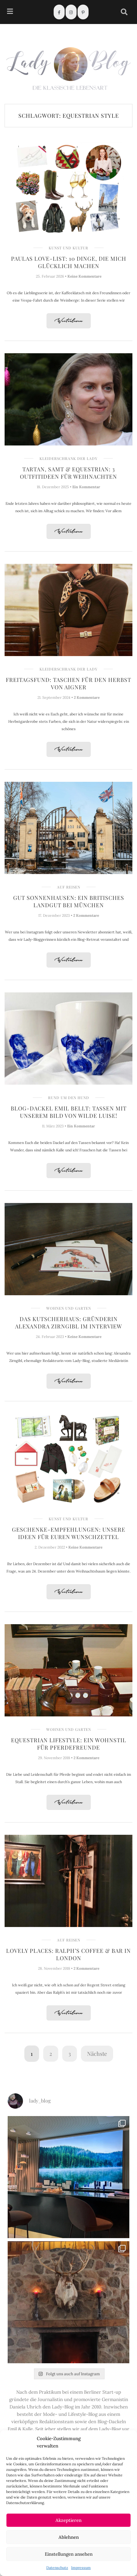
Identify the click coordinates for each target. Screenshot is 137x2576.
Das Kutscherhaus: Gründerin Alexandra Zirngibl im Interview (68, 1322)
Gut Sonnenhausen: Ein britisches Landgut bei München (68, 901)
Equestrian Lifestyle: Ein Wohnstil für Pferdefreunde (68, 1743)
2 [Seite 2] (50, 2053)
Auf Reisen (68, 886)
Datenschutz (57, 2567)
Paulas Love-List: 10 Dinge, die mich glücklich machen (68, 262)
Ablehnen (69, 2537)
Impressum (81, 2567)
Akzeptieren (68, 2520)
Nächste (97, 2053)
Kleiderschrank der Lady (68, 458)
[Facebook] (59, 12)
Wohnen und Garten (68, 1308)
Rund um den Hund (68, 1097)
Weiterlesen (69, 321)
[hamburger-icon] (10, 12)
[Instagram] (71, 12)
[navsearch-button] (124, 12)
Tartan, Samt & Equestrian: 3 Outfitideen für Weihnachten (68, 472)
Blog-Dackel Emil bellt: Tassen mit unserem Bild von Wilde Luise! (69, 1112)
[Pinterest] (83, 12)
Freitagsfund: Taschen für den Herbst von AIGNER (68, 683)
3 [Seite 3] (69, 2053)
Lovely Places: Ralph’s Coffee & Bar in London (68, 1954)
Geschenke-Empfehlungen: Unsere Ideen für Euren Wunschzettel (68, 1533)
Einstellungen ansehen (69, 2554)
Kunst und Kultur (68, 247)
